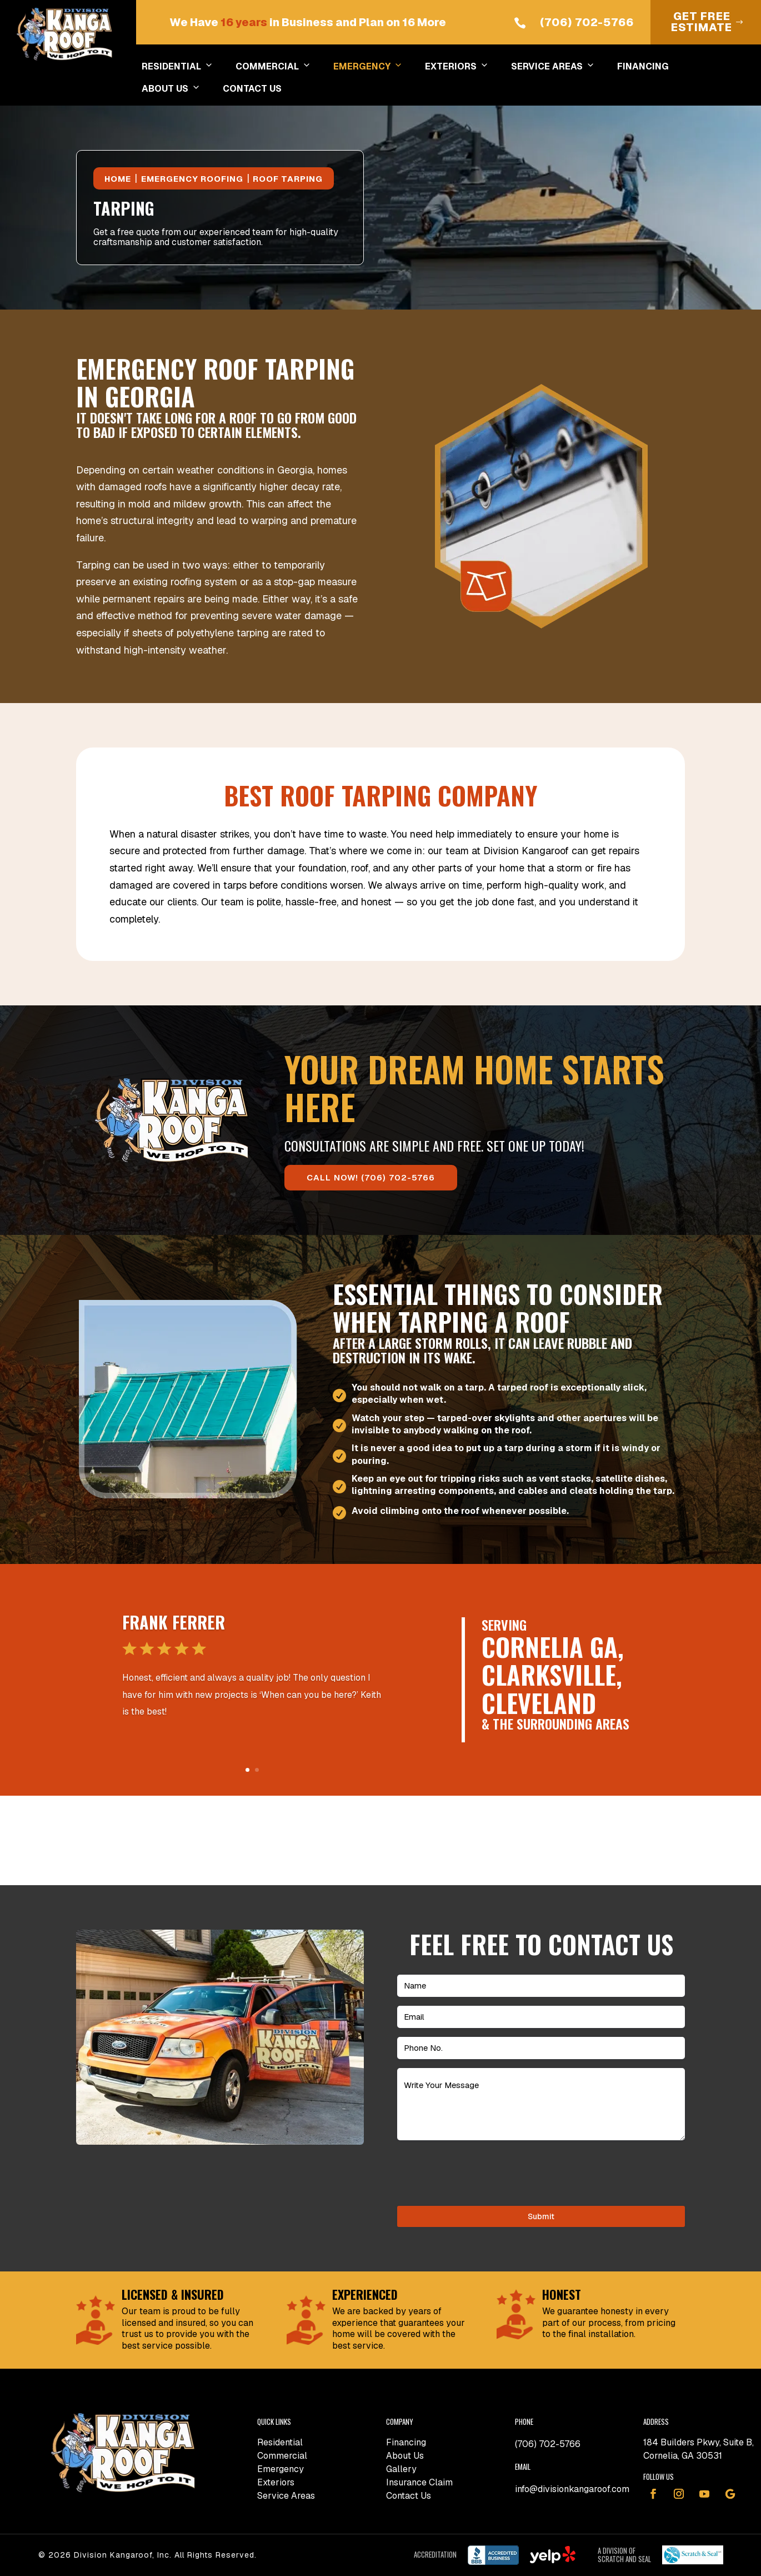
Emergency (280, 2469)
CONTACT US (252, 88)
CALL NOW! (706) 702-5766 (371, 1177)
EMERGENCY (368, 67)
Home (117, 179)
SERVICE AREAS (553, 67)
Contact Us (408, 2496)
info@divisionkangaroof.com (572, 2489)
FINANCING (643, 66)
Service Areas (286, 2496)
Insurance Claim (419, 2482)
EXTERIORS (457, 67)
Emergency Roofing (192, 179)
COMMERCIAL (273, 67)
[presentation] (481, 2171)
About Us (405, 2456)
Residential (280, 2442)
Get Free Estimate (701, 22)
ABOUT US (171, 89)
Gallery (401, 2469)
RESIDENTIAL (177, 67)
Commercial (282, 2456)
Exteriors (275, 2482)
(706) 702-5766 (587, 22)
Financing (406, 2442)
